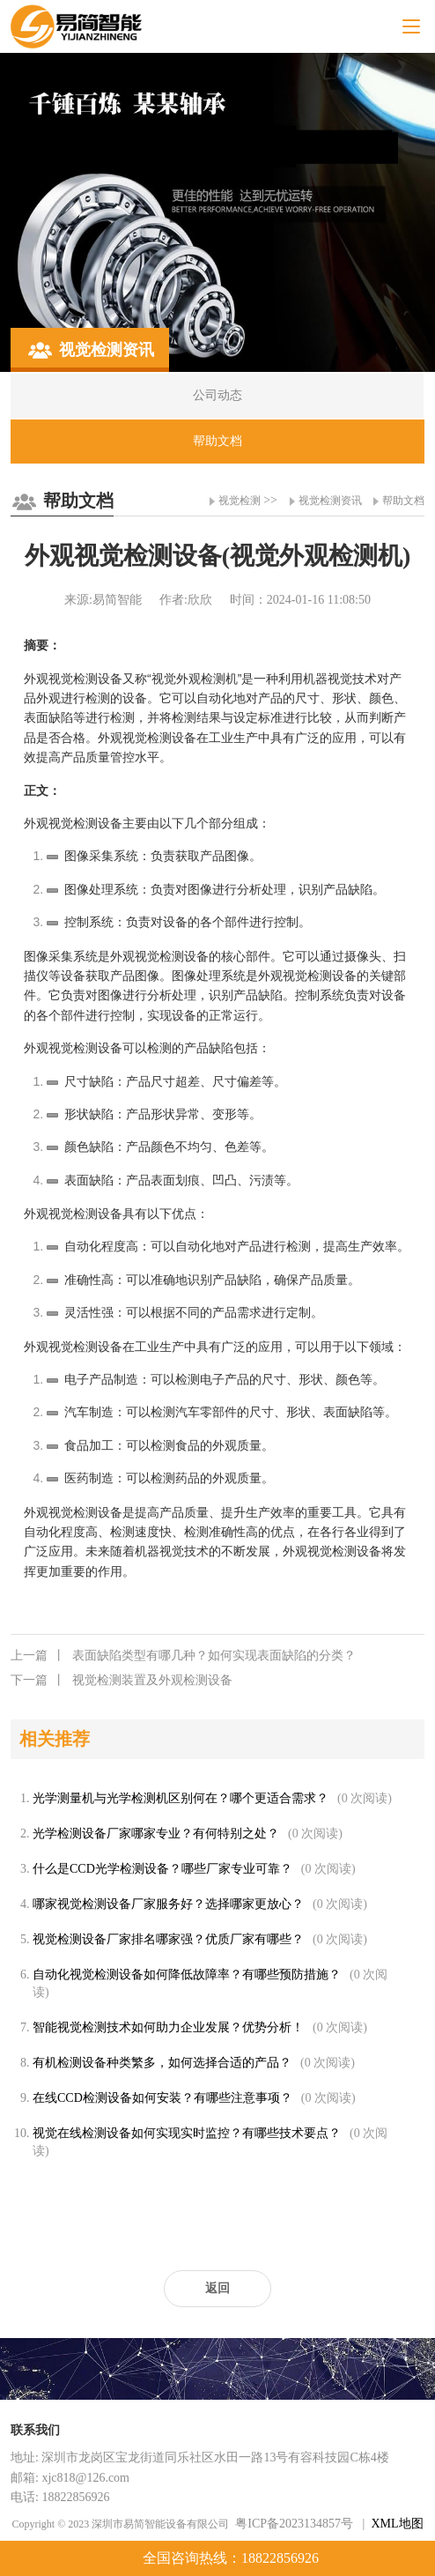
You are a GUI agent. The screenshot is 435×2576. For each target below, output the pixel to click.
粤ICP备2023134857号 (294, 2523)
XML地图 (397, 2523)
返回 (217, 2288)
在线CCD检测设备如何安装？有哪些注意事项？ (162, 2098)
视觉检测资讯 (330, 500)
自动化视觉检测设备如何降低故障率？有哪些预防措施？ (187, 1974)
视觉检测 (239, 500)
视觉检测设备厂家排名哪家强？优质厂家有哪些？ (168, 1939)
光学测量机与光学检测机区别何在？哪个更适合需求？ (180, 1798)
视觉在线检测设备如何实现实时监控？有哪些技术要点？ (187, 2133)
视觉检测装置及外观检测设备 (121, 1681)
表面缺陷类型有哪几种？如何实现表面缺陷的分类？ (183, 1656)
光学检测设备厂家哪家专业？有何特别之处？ (156, 1833)
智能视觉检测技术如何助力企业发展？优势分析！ (168, 2027)
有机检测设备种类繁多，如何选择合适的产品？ (162, 2062)
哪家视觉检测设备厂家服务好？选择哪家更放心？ (168, 1904)
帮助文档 (403, 500)
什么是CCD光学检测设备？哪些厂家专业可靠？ (162, 1868)
